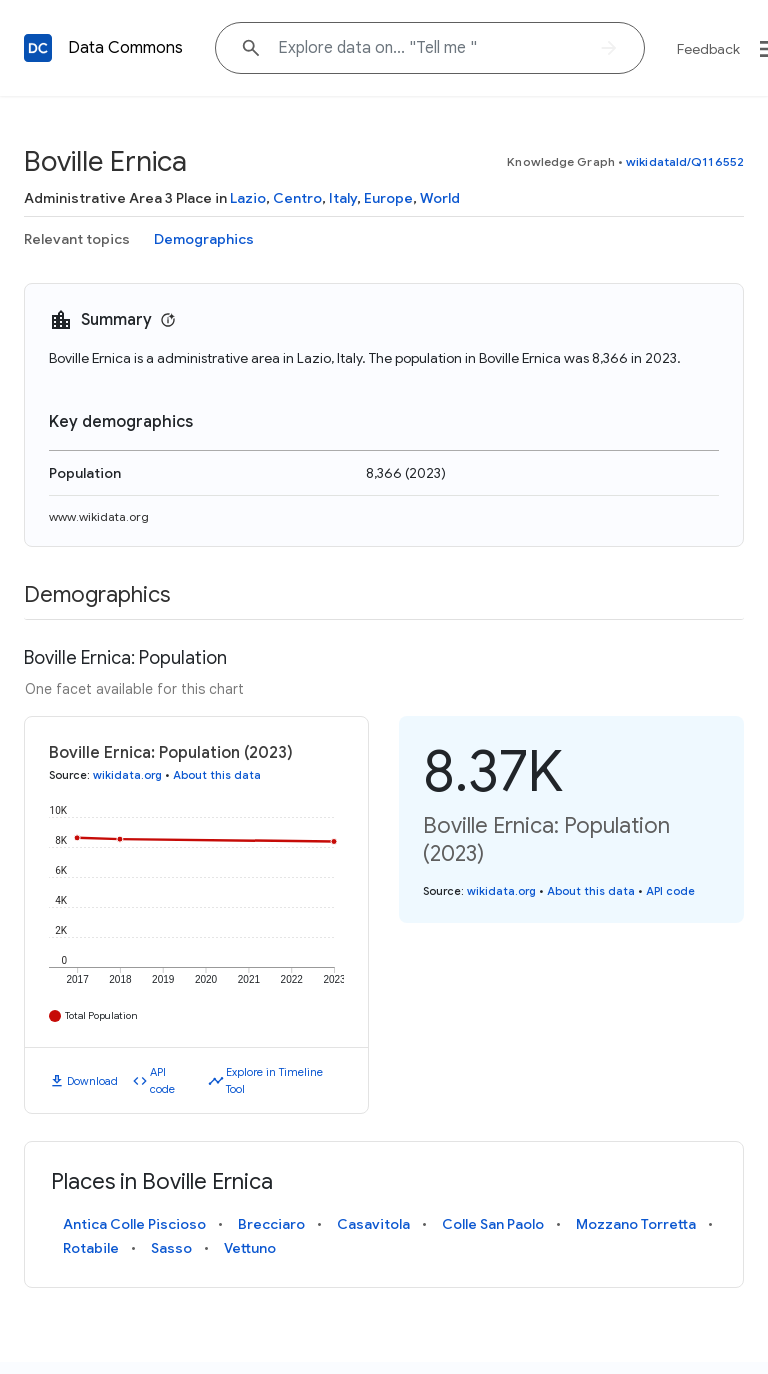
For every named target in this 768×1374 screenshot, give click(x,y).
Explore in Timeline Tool (274, 1080)
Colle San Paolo (493, 1224)
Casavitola (373, 1224)
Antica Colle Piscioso (134, 1224)
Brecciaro (271, 1224)
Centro (297, 198)
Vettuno (250, 1248)
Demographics (204, 239)
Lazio (248, 198)
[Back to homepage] (38, 48)
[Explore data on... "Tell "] (430, 48)
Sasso (171, 1248)
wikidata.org (127, 775)
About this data (217, 775)
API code (162, 1080)
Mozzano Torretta (636, 1224)
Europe (388, 198)
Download (92, 1081)
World (440, 198)
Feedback (708, 49)
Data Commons (125, 48)
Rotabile (91, 1248)
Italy (343, 198)
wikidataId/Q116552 (685, 161)
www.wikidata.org (99, 516)
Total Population (101, 1015)
